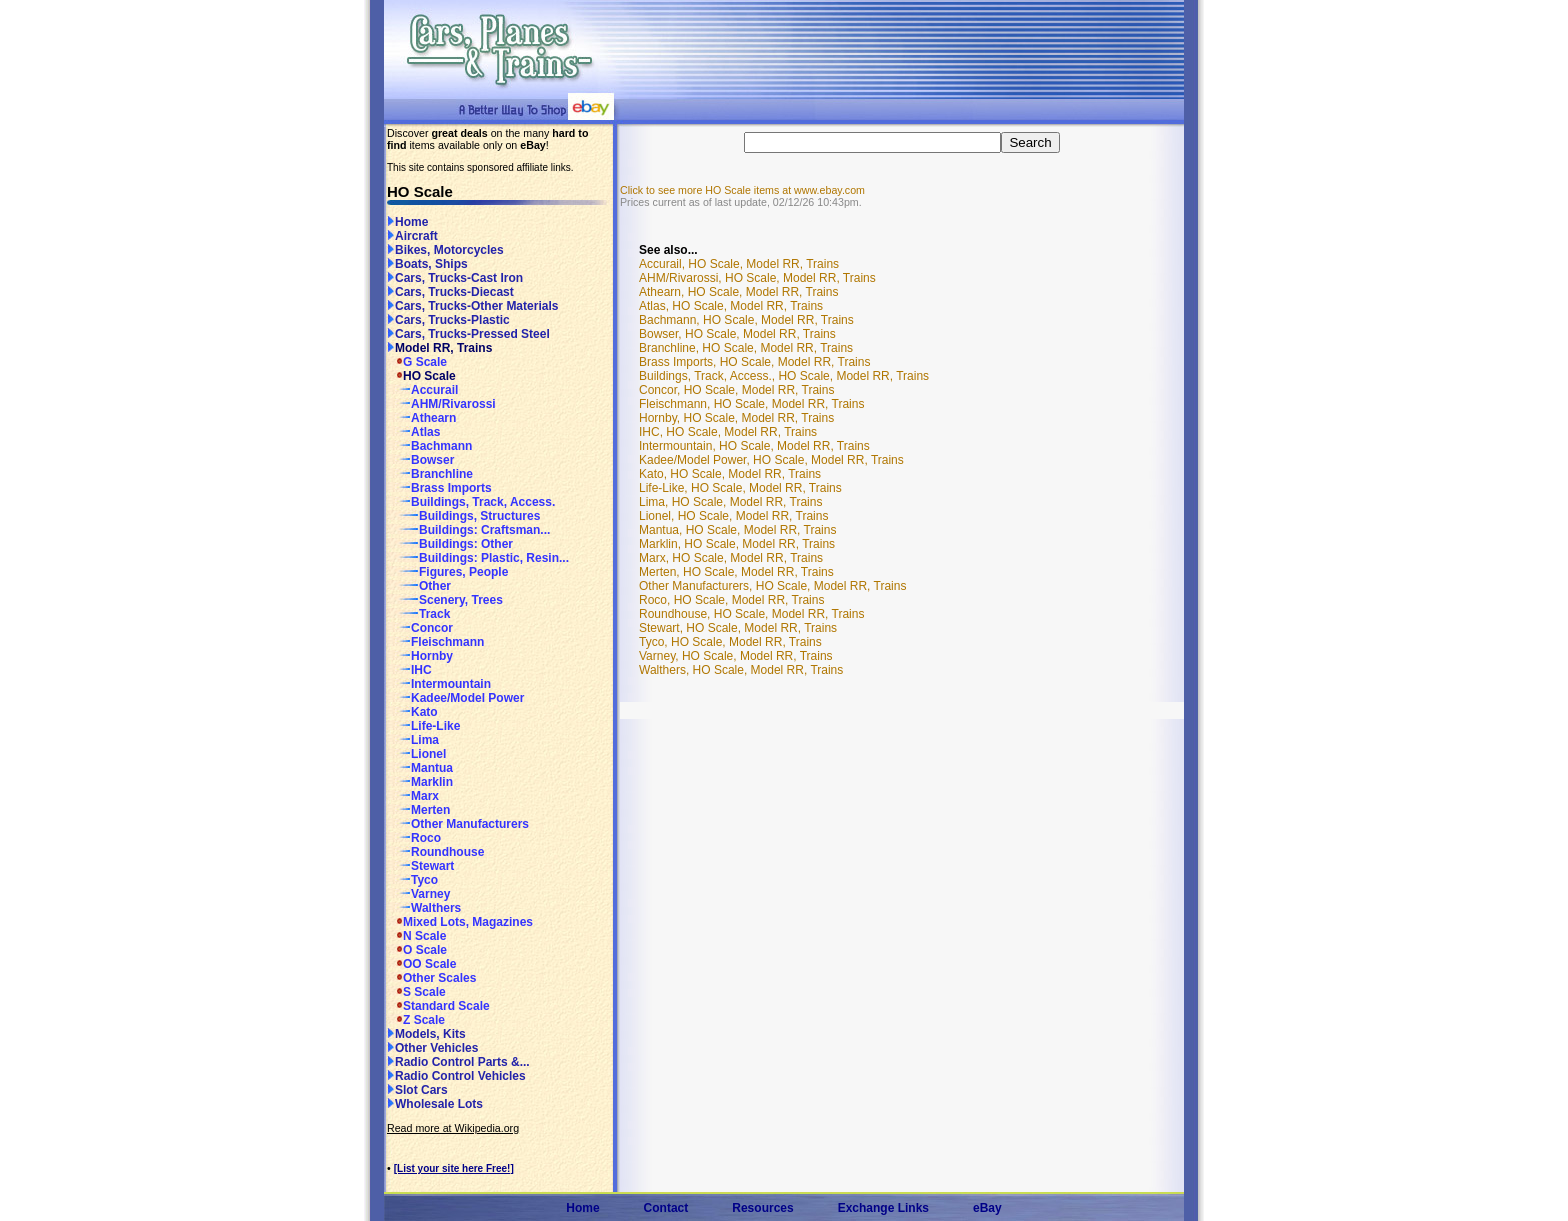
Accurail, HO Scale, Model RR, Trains (739, 264)
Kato (412, 712)
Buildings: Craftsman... (468, 530)
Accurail (422, 390)
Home (407, 222)
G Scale (417, 362)
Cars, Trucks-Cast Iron (455, 278)
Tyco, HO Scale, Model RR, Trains (730, 642)
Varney (418, 894)
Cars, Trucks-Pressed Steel (468, 334)
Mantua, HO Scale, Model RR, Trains (737, 530)
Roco (414, 838)
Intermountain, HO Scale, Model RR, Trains (754, 446)
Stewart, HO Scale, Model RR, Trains (738, 628)
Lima (413, 740)
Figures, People (447, 572)
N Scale (416, 936)
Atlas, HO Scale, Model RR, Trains (731, 306)
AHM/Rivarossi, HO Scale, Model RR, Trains (757, 278)
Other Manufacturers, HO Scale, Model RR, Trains (772, 586)
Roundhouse (435, 852)
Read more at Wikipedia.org (453, 1128)
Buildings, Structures (463, 516)
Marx (413, 796)
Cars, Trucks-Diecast (450, 292)
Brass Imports (439, 488)
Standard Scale (438, 1006)
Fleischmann (435, 642)
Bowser (420, 460)
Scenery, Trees (445, 600)
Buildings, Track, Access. (471, 502)
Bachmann (429, 446)
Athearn (421, 418)
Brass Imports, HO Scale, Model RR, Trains (754, 362)
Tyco (412, 880)
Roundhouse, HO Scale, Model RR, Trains (751, 614)
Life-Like (423, 726)
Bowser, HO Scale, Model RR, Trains (737, 334)
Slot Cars (417, 1090)
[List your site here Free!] (454, 1168)
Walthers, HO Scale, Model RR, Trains (741, 670)
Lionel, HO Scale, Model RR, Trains (733, 516)
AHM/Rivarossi (441, 404)
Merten (418, 810)
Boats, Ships (427, 264)
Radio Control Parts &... (458, 1062)
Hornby (420, 656)
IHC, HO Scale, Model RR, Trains (728, 432)
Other (419, 586)
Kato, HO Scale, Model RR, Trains (730, 474)
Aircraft (412, 236)
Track (418, 614)
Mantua (420, 768)
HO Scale (421, 376)
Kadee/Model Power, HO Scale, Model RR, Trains (771, 460)
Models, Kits (426, 1034)
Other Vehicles (432, 1048)
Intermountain (439, 684)
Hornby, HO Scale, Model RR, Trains (736, 418)
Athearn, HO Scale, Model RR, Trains (738, 292)
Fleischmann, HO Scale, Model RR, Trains (751, 404)
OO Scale (421, 964)
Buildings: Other (450, 544)
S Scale (416, 992)
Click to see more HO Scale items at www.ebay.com (742, 190)
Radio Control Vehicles (456, 1076)
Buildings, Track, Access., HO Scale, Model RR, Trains (784, 376)
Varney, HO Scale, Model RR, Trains (736, 656)
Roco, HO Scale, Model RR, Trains (731, 600)
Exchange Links (883, 1208)
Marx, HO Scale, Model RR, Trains (731, 558)
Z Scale (416, 1020)
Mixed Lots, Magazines (460, 922)
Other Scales (431, 978)
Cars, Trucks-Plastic (448, 320)
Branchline (430, 474)
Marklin (420, 782)
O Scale (417, 950)
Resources (762, 1208)
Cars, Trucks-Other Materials (472, 306)
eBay (987, 1208)
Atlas (413, 432)
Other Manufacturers (458, 824)
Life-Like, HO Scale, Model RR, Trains (740, 488)
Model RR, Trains (439, 348)
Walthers (424, 908)
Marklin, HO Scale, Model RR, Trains (737, 544)
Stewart (420, 866)
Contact (666, 1208)
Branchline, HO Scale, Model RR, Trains (746, 348)
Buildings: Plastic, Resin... (478, 558)
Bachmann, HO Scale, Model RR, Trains (746, 320)
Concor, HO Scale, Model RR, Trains (736, 390)
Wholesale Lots (435, 1104)
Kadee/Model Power (455, 698)
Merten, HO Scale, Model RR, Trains (736, 572)
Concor (420, 628)
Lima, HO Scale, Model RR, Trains (730, 502)
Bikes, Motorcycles (445, 250)
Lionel (416, 754)
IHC (409, 670)
